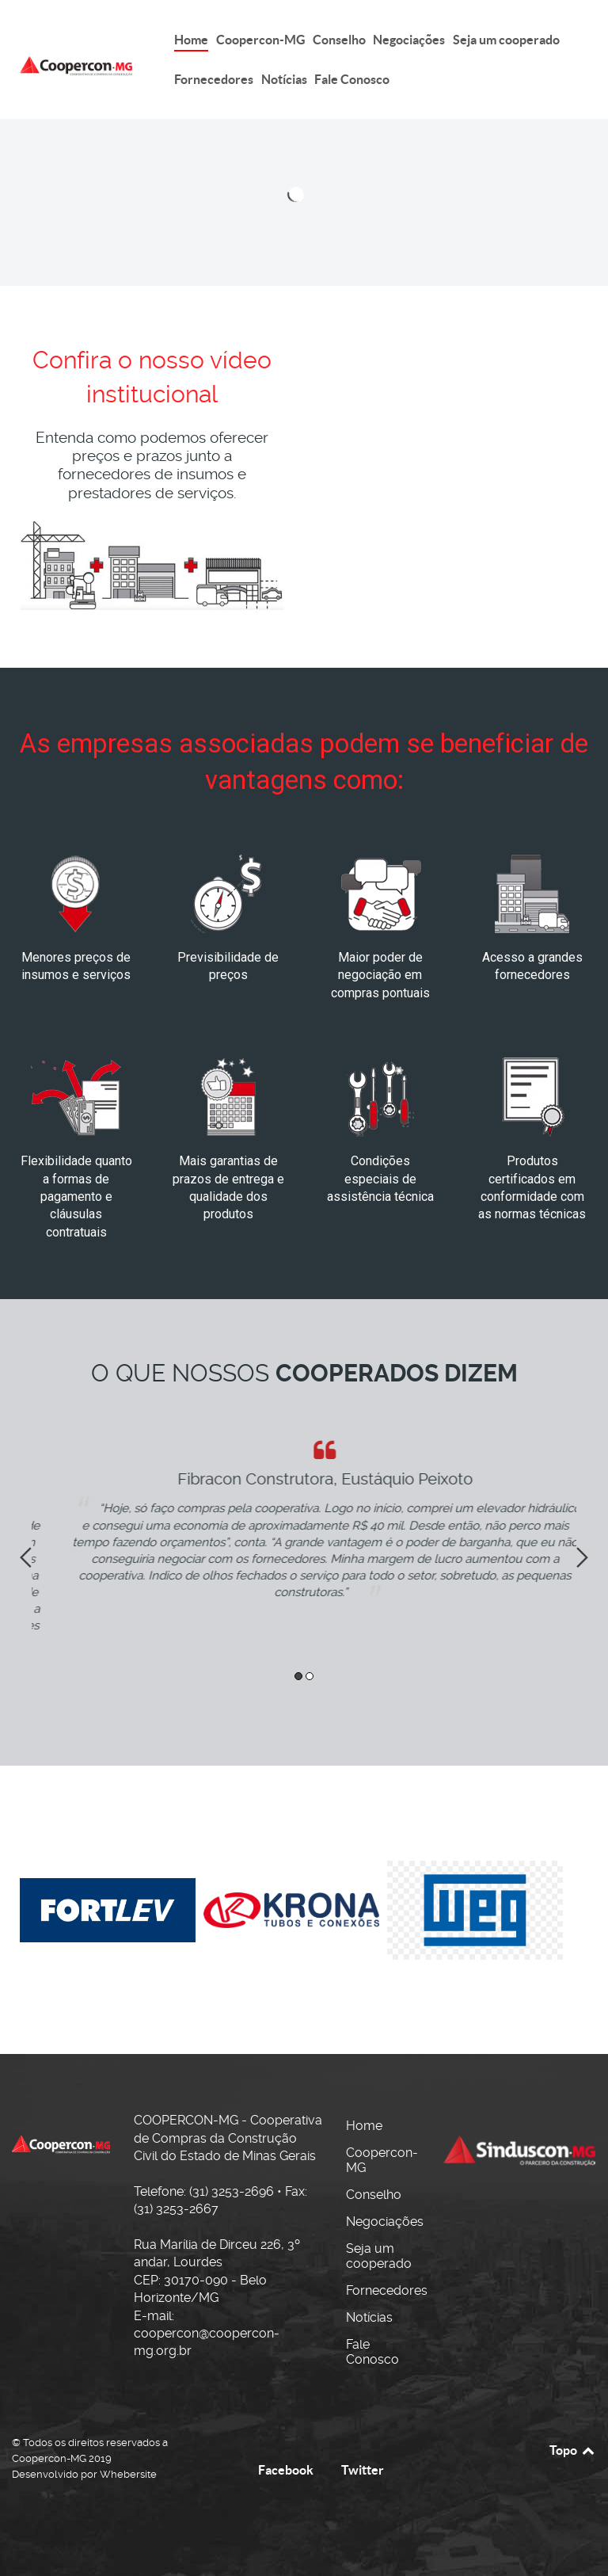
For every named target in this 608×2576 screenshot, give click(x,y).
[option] (304, 1520)
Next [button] (582, 1557)
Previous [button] (26, 1557)
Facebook (286, 2470)
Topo (572, 2450)
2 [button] (310, 1676)
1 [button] (298, 1676)
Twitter (362, 2470)
